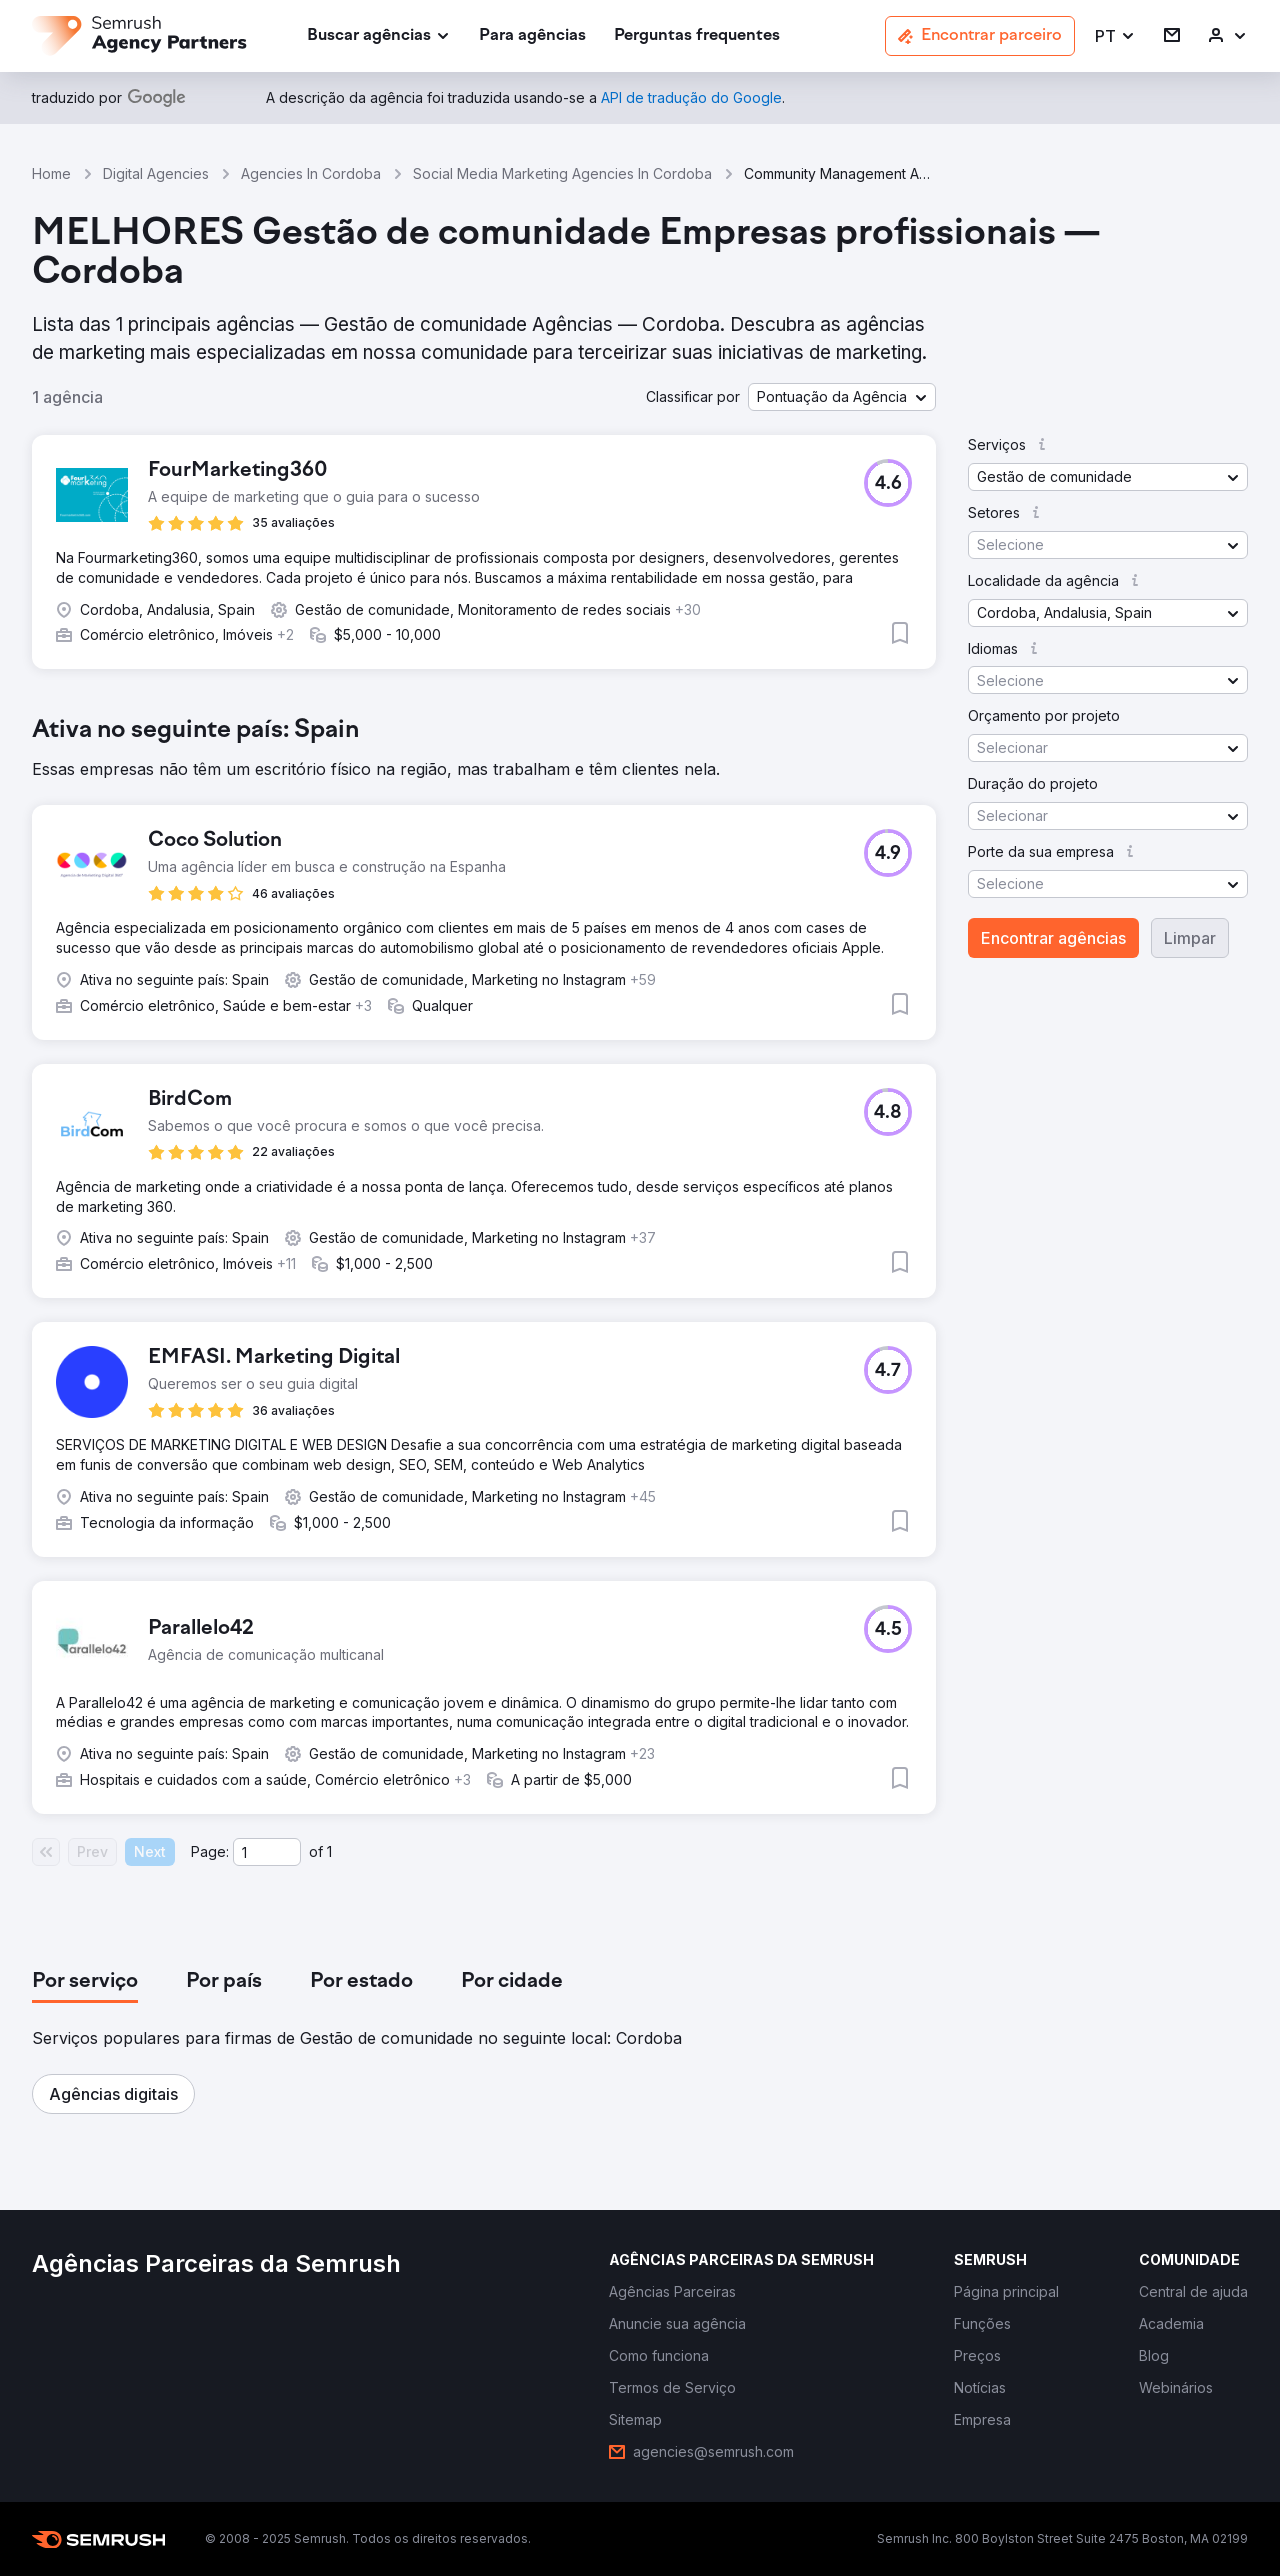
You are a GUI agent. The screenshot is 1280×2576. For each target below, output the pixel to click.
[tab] (85, 1982)
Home (51, 173)
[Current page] (267, 1852)
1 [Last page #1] (329, 1851)
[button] (1115, 36)
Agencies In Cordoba (311, 173)
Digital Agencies (156, 173)
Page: (210, 1851)
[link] (532, 36)
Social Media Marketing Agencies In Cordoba (562, 173)
